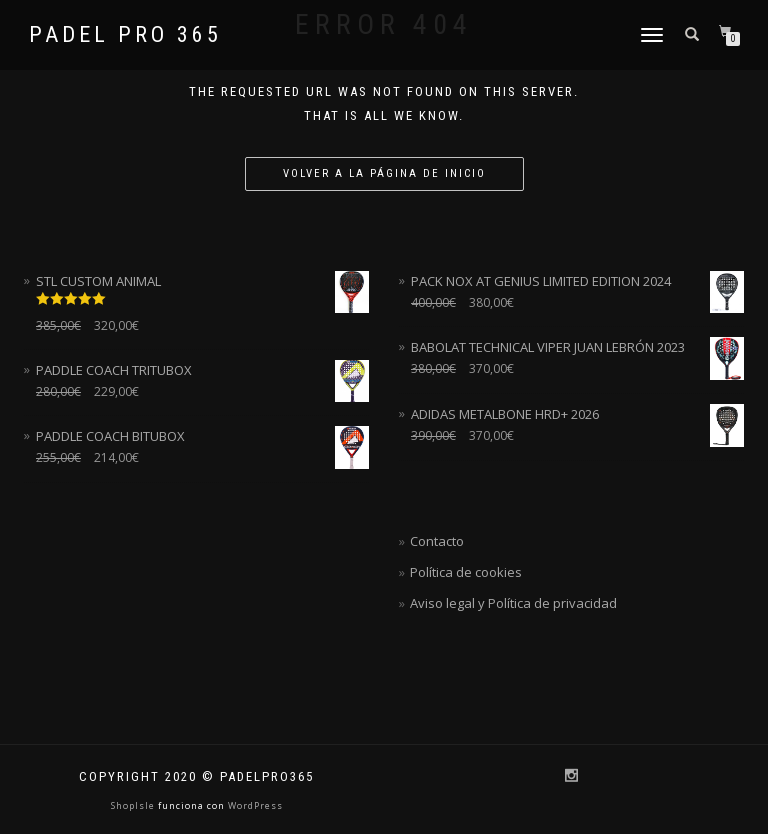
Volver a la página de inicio (384, 173)
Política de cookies (466, 572)
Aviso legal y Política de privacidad (513, 603)
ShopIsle (134, 805)
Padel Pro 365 (125, 35)
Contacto (437, 541)
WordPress (254, 805)
